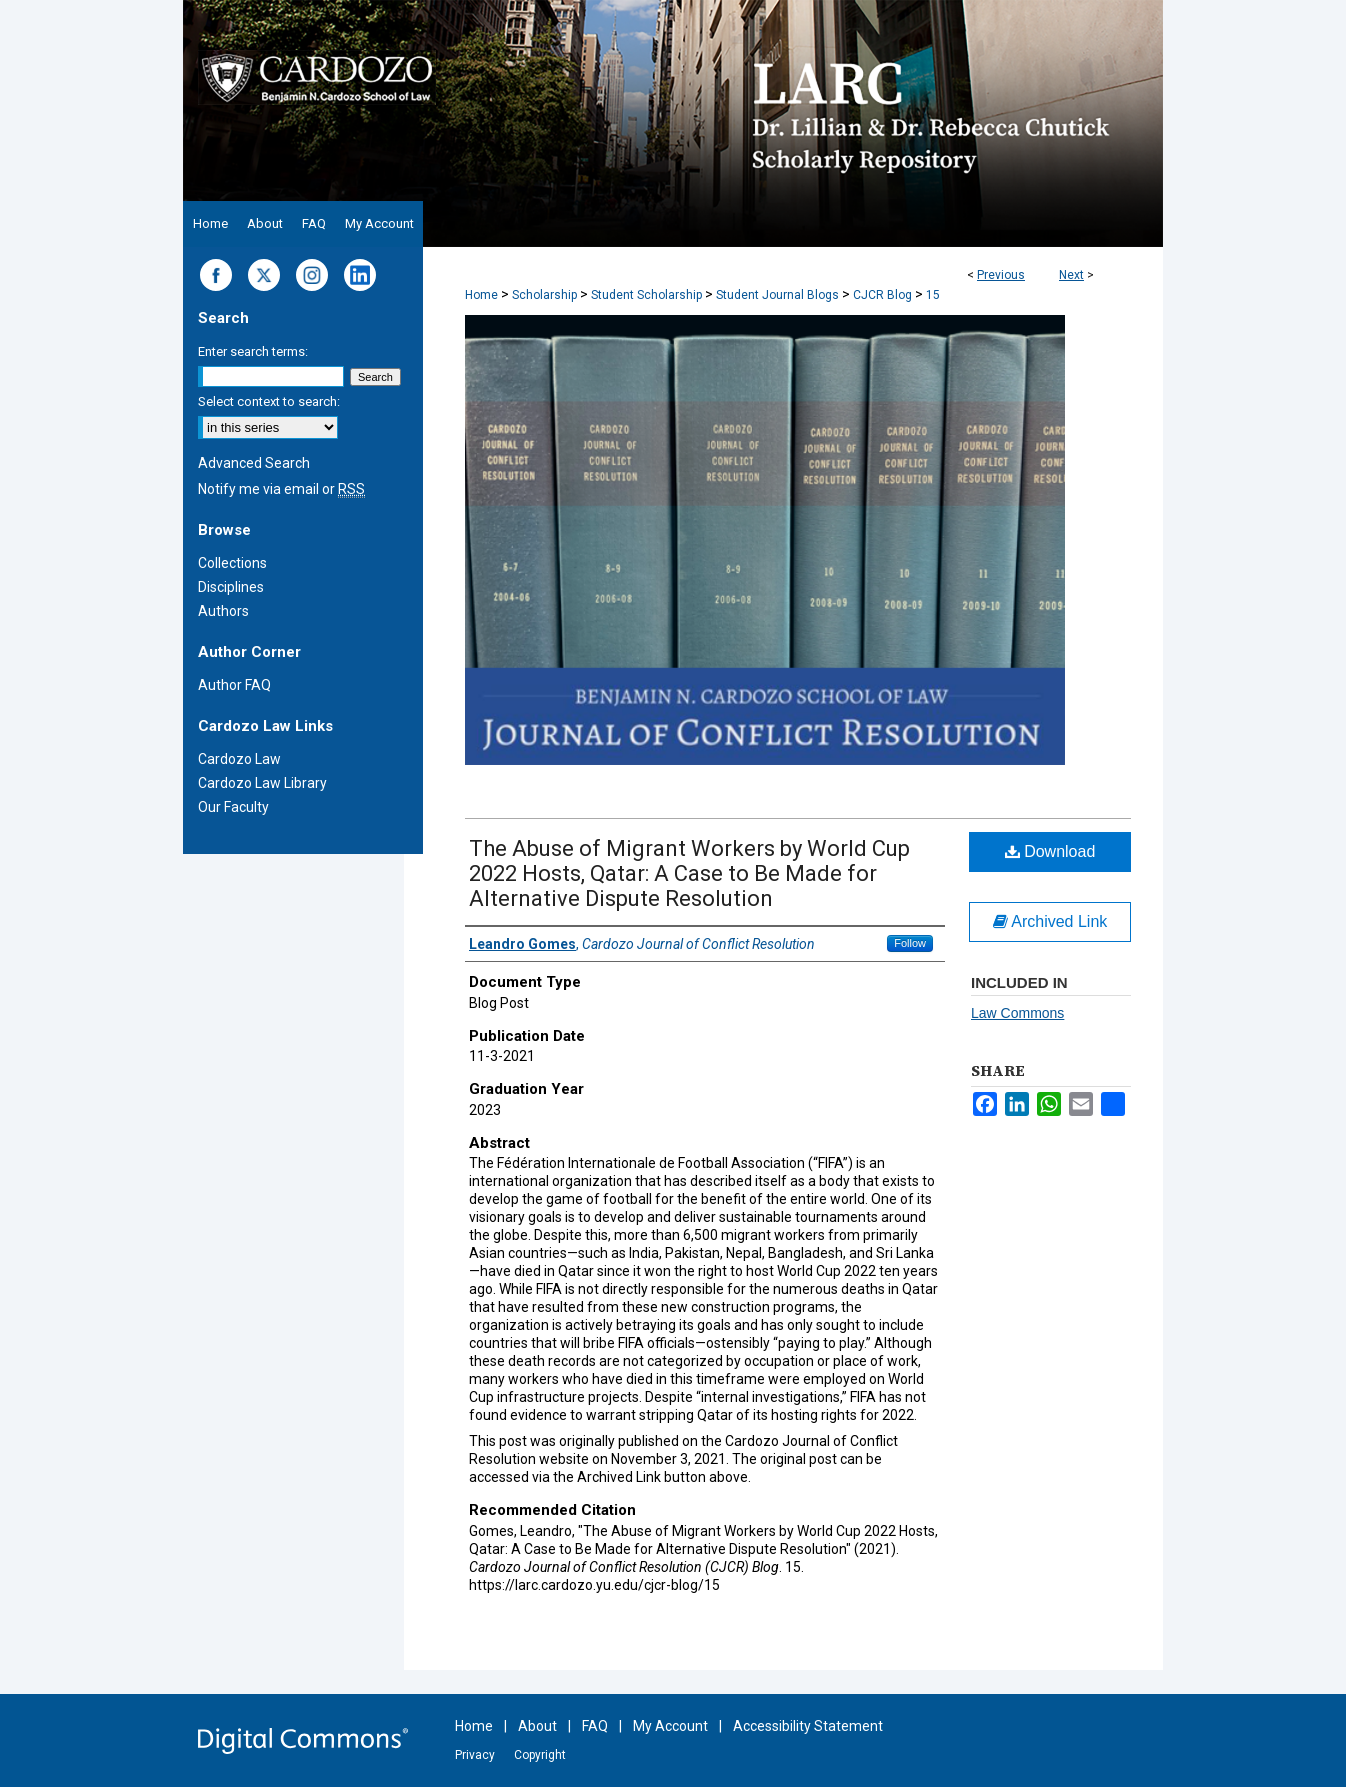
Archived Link (1050, 921)
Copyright (540, 1755)
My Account (670, 1726)
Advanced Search (254, 463)
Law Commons (1017, 1013)
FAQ (595, 1726)
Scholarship (544, 295)
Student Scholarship (646, 295)
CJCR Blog (882, 295)
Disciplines (231, 587)
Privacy (475, 1755)
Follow (910, 943)
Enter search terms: (253, 351)
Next (1071, 275)
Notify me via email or (281, 489)
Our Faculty (233, 807)
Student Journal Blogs (777, 295)
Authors (223, 611)
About (537, 1726)
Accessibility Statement (808, 1726)
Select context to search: (269, 401)
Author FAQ (234, 685)
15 (933, 295)
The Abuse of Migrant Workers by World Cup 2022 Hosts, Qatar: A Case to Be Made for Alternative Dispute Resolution (689, 873)
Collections (232, 563)
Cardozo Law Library (262, 783)
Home (481, 295)
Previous (1001, 275)
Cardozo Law (239, 759)
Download (1050, 851)
